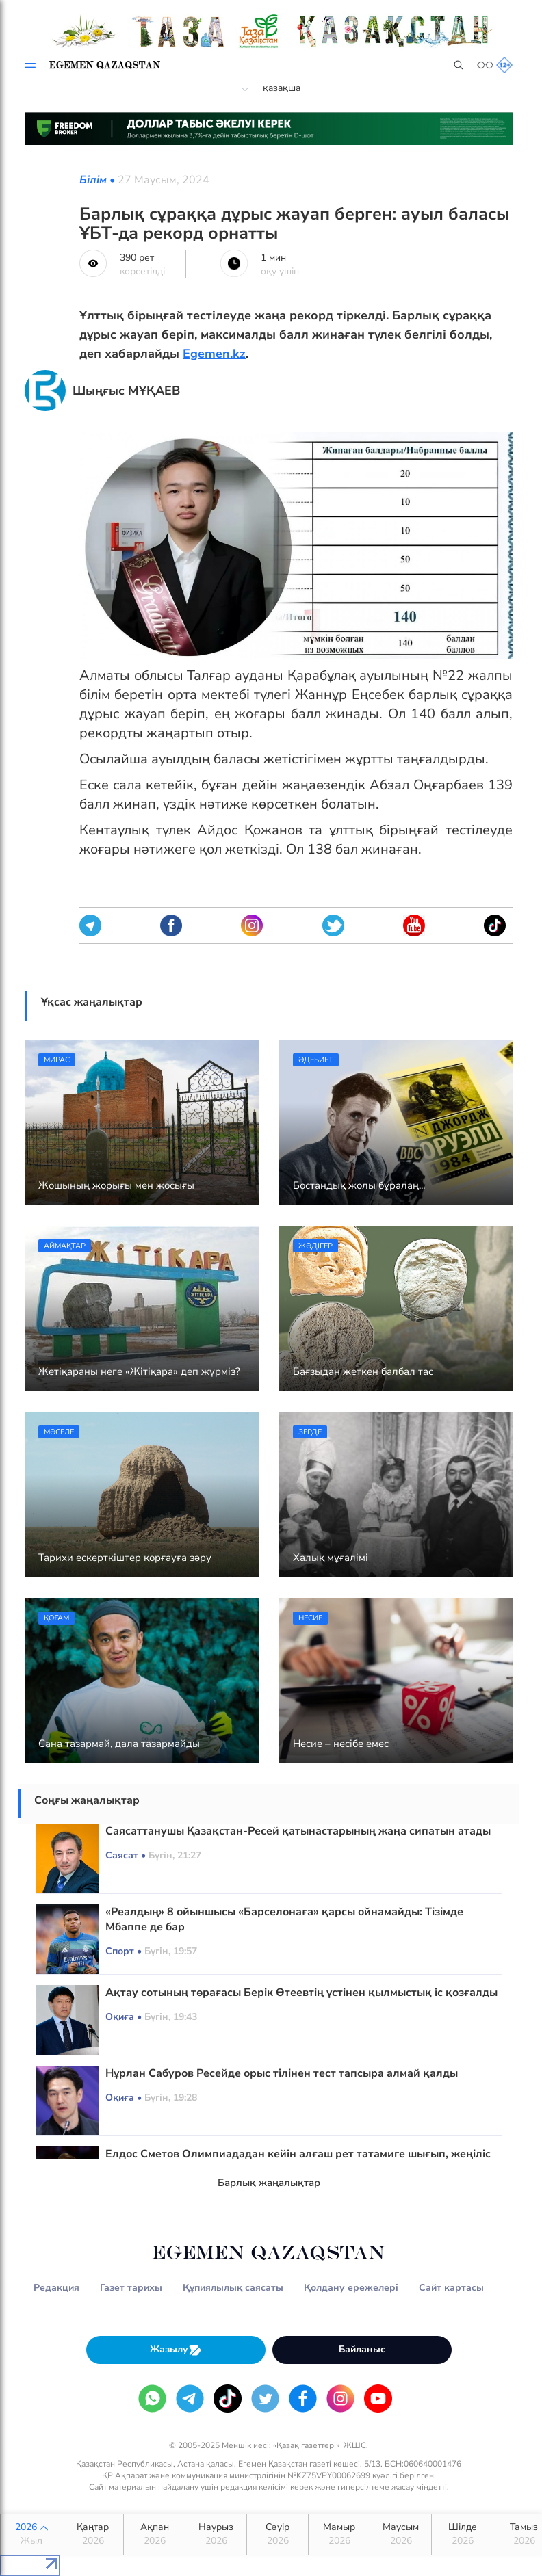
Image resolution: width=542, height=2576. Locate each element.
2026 (31, 2534)
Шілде (462, 2534)
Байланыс (362, 2349)
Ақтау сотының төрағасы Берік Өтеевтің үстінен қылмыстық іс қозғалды (301, 1992)
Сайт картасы (451, 2287)
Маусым (400, 2534)
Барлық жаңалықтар (269, 2183)
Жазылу (176, 2350)
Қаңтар (92, 2534)
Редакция (56, 2287)
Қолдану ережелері (351, 2287)
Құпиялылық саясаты (233, 2287)
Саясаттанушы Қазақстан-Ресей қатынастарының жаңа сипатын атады (298, 1831)
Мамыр (339, 2534)
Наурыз (216, 2534)
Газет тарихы (131, 2287)
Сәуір (277, 2534)
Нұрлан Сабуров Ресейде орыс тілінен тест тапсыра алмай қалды (281, 2073)
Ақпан (154, 2534)
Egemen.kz (214, 353)
